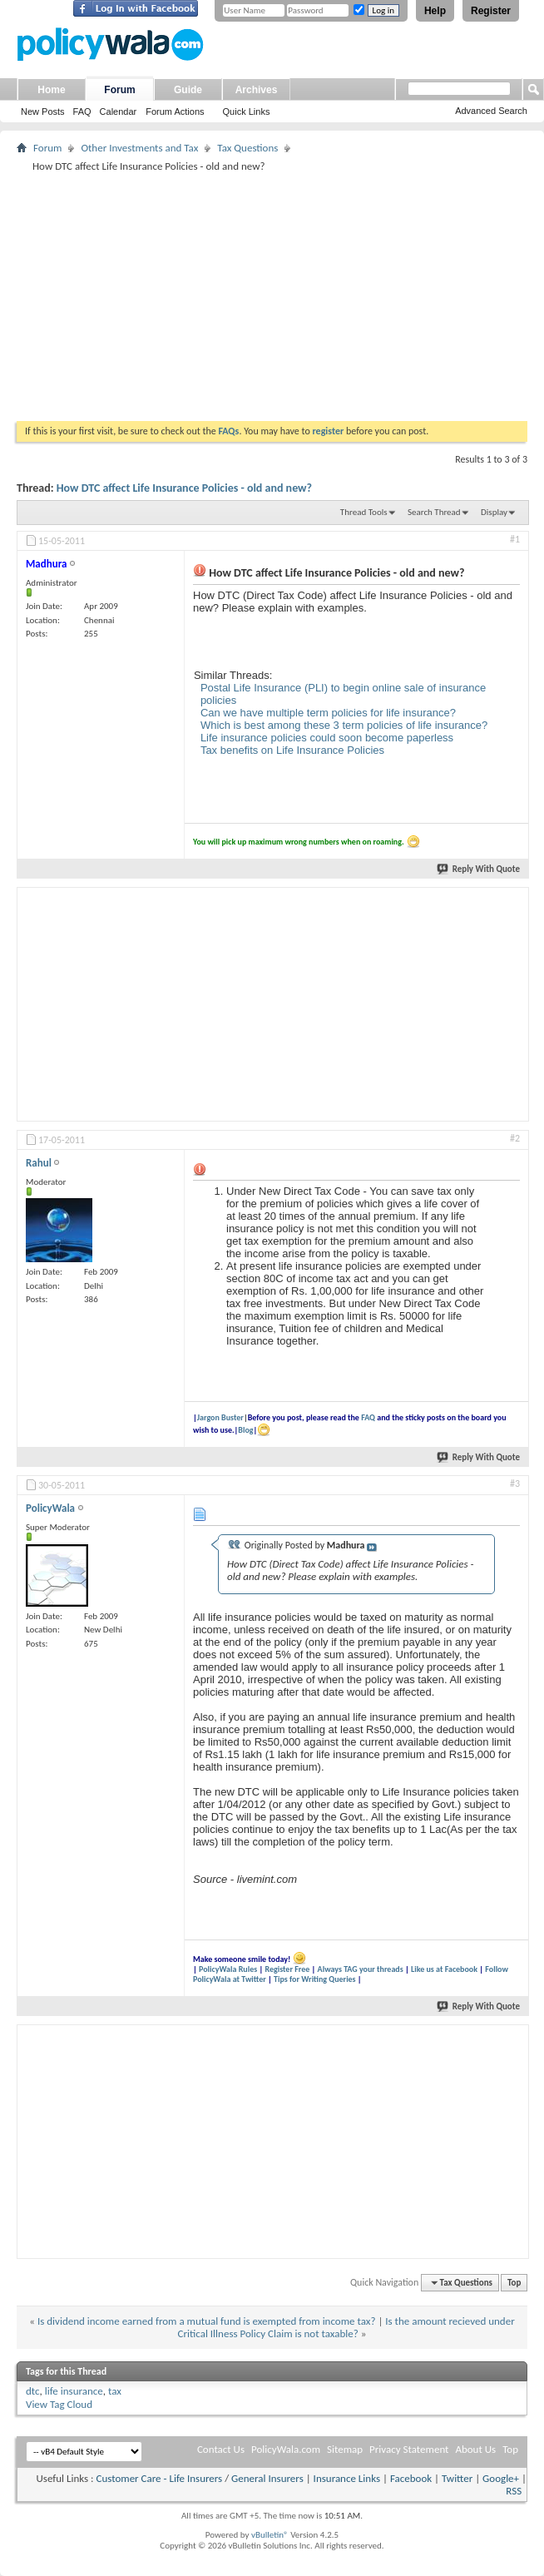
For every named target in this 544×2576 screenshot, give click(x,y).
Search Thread (434, 512)
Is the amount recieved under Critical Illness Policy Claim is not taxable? (346, 2328)
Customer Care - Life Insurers (159, 2478)
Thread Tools (364, 512)
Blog (245, 1429)
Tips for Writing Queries (315, 1979)
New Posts (43, 111)
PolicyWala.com (285, 2449)
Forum (119, 90)
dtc (33, 2391)
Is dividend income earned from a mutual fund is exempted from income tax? (206, 2321)
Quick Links (246, 111)
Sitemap (345, 2449)
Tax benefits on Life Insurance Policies (292, 750)
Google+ (500, 2478)
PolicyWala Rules (228, 1969)
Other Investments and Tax (139, 147)
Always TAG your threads (360, 1969)
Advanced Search (491, 111)
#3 (515, 1483)
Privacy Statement (408, 2449)
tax (114, 2391)
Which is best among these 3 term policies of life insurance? (343, 725)
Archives (256, 90)
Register (491, 11)
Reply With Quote (479, 869)
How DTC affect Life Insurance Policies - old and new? (184, 488)
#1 (515, 539)
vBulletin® (270, 2534)
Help (435, 11)
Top (514, 2282)
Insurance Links (347, 2478)
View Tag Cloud (59, 2404)
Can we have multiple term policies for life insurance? (328, 712)
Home (51, 90)
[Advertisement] (272, 296)
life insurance (74, 2391)
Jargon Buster (220, 1417)
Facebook (411, 2478)
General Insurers (267, 2478)
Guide (188, 90)
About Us (475, 2449)
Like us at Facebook (444, 1969)
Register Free (287, 1969)
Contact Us (221, 2449)
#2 (515, 1138)
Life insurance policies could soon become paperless (326, 737)
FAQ (82, 111)
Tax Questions (247, 147)
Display (494, 512)
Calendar (118, 111)
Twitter (457, 2478)
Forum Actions (175, 111)
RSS (514, 2490)
